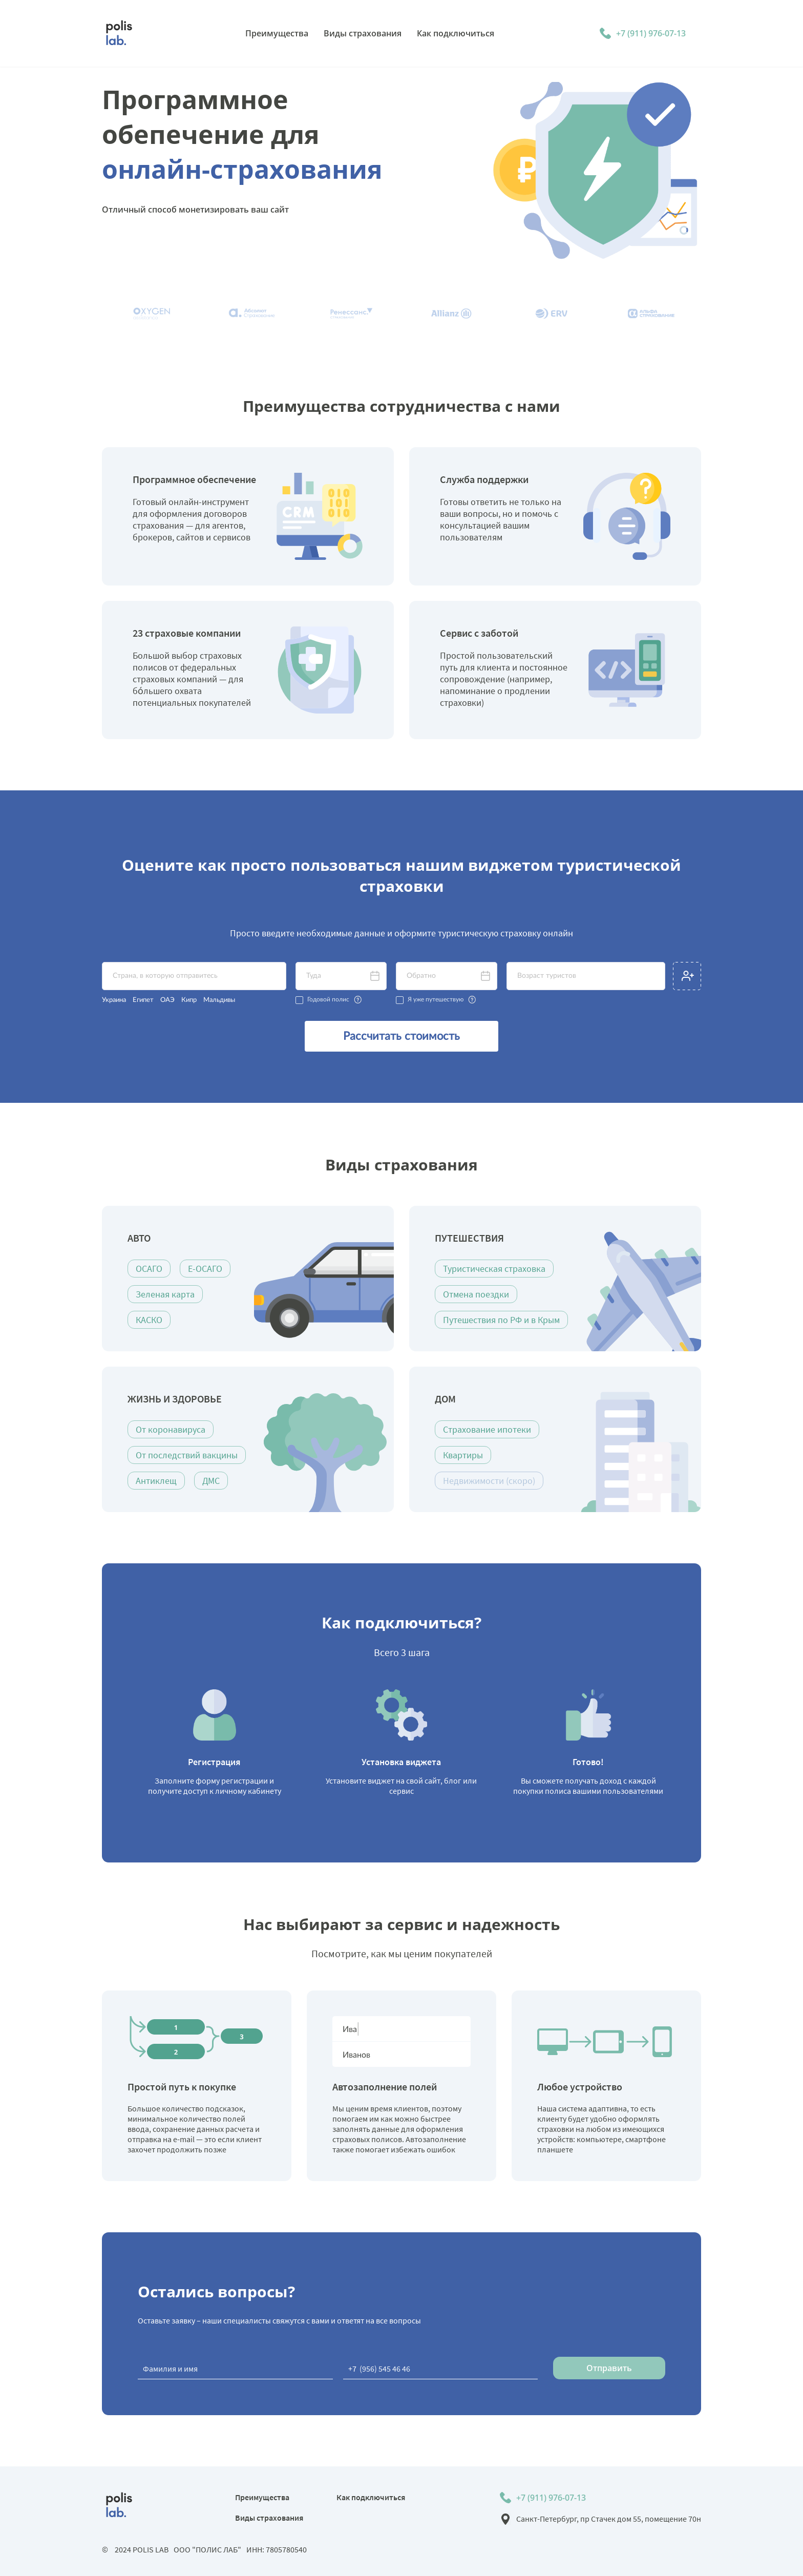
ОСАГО (149, 1268)
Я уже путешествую (435, 999)
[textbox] (194, 976)
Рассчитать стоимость (401, 1036)
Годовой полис (328, 999)
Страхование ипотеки (487, 1429)
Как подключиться (370, 2497)
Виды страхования (269, 2517)
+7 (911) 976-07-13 (651, 33)
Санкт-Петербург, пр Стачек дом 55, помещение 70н (608, 2519)
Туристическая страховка (494, 1268)
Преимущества (262, 2497)
